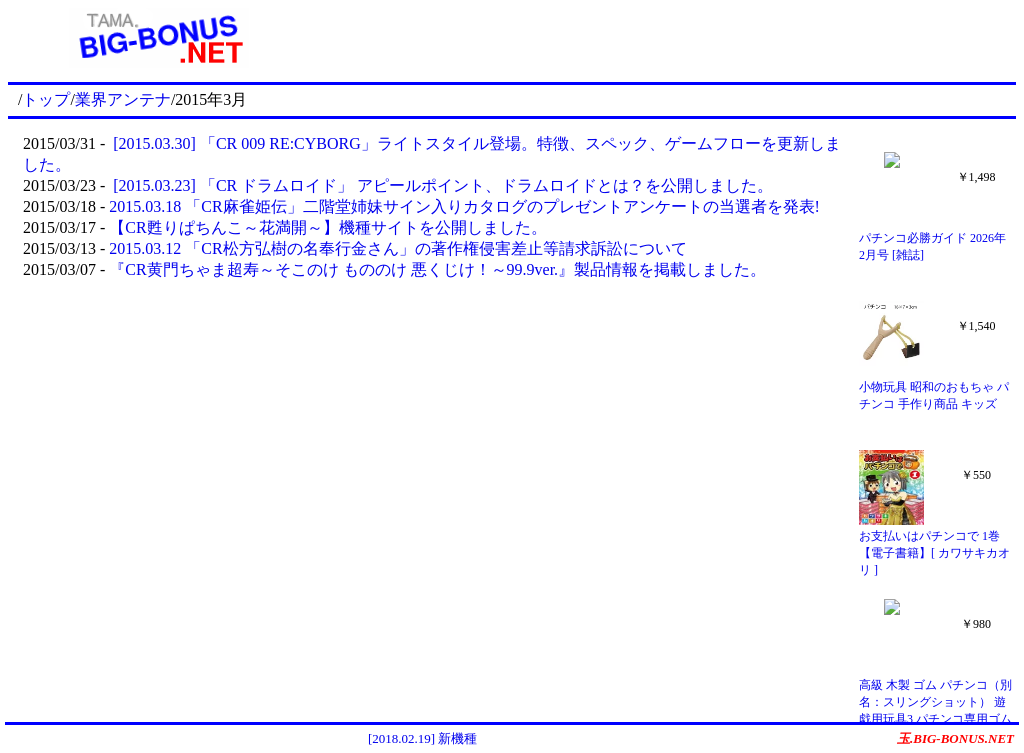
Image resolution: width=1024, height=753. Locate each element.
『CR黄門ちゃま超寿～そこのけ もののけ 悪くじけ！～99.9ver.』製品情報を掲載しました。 (437, 269)
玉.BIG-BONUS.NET (955, 738)
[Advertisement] (663, 38)
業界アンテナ (123, 99)
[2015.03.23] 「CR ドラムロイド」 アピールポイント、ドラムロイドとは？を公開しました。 (441, 185)
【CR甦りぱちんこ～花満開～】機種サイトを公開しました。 (327, 227)
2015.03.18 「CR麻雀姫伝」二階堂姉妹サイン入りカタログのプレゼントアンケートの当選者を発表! (464, 206)
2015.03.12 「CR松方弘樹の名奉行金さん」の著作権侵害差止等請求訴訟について (397, 248)
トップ (46, 99)
